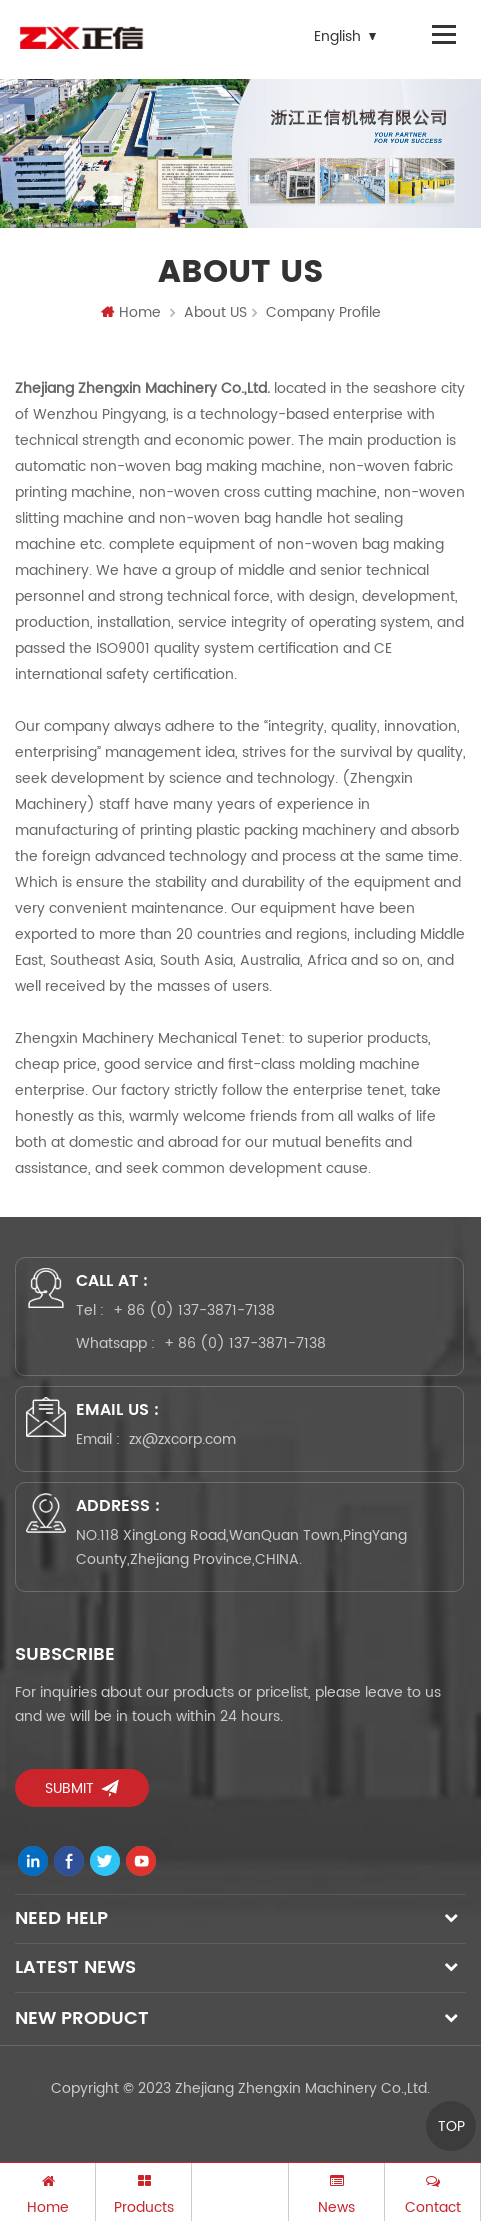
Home (131, 312)
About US (215, 312)
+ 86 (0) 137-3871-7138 (194, 1310)
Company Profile (323, 312)
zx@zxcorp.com (182, 1439)
